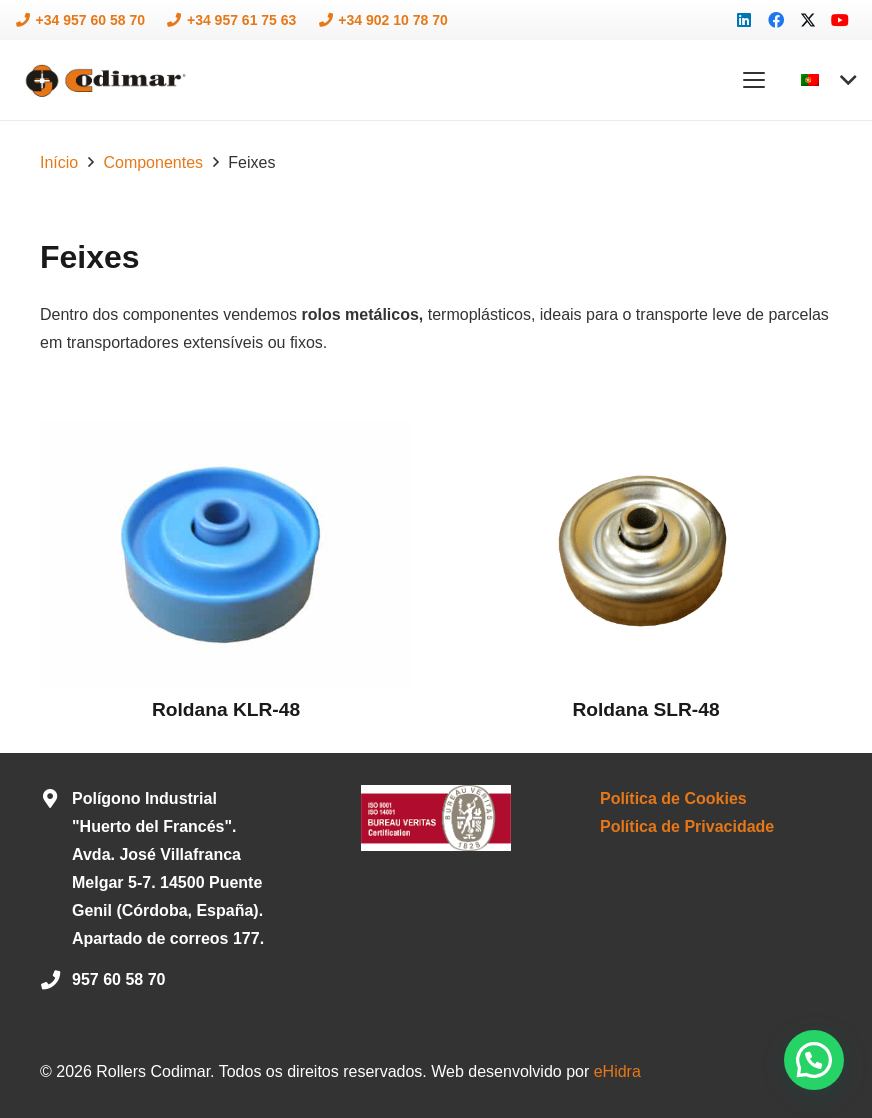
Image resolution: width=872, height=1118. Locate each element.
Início (59, 162)
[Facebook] (776, 20)
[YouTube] (840, 20)
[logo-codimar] (103, 80)
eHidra (617, 1071)
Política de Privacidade (687, 826)
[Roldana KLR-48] (226, 555)
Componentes (153, 162)
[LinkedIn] (744, 20)
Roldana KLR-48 (226, 709)
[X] (808, 20)
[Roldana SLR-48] (646, 555)
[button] (755, 80)
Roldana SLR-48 (645, 709)
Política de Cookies (673, 798)
